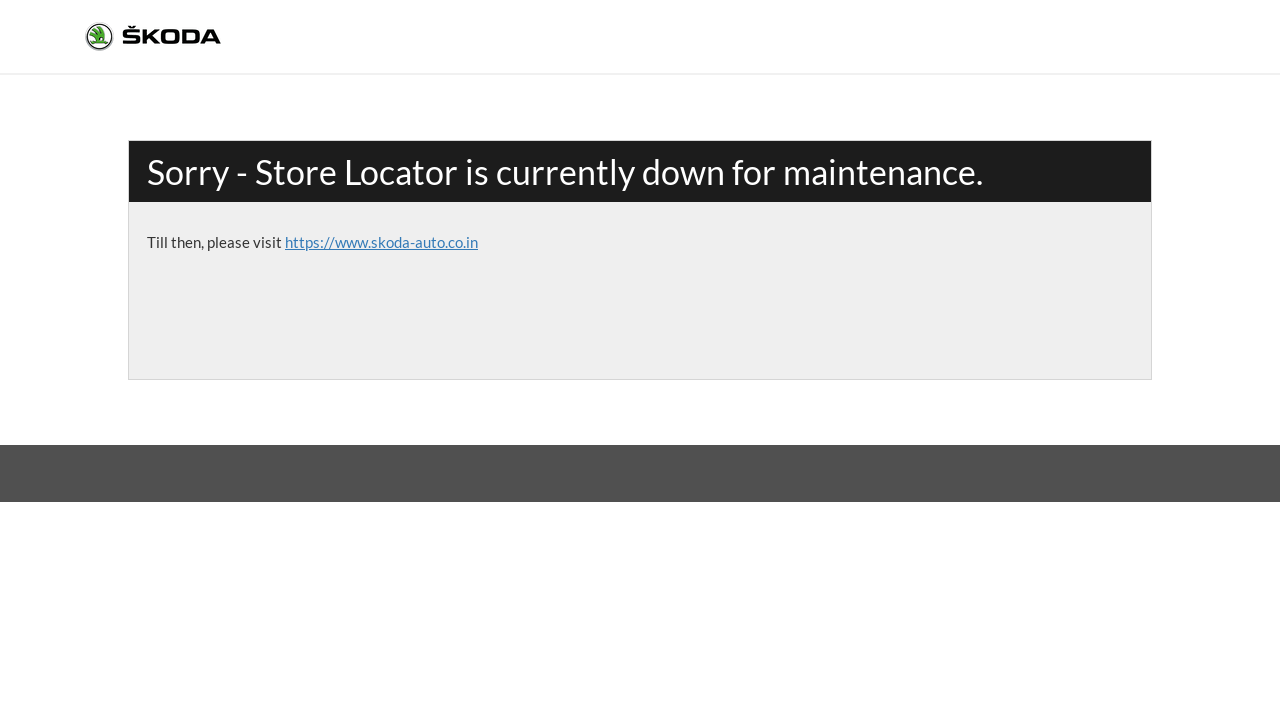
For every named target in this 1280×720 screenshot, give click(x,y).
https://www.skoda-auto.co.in (381, 242)
